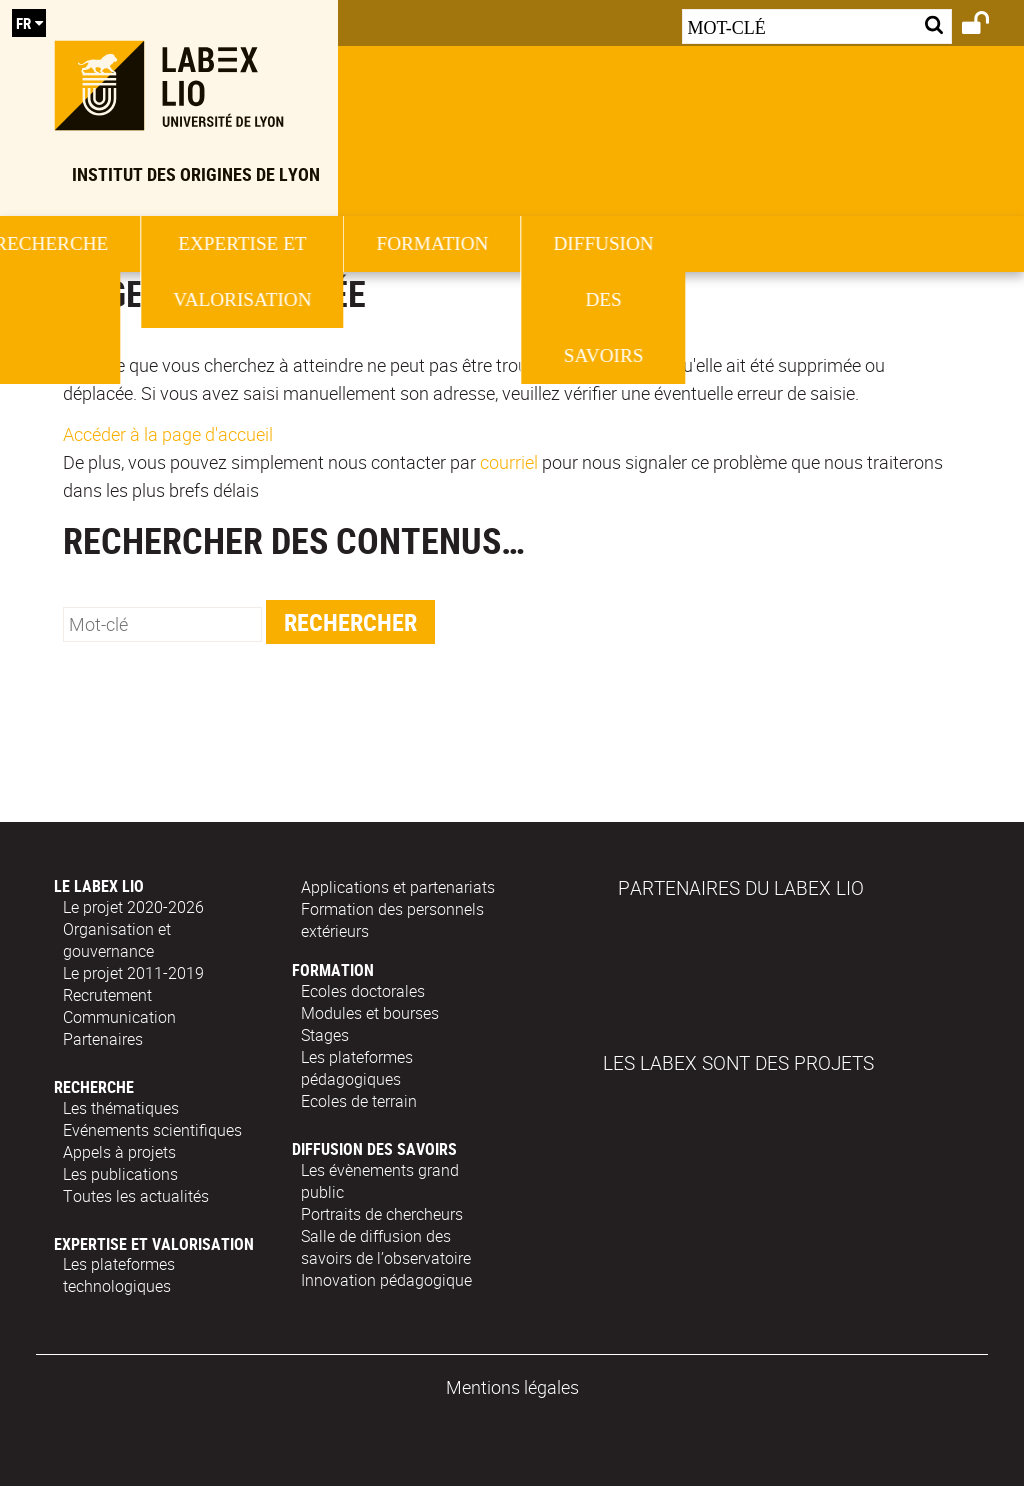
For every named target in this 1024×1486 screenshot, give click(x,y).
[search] (162, 624)
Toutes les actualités (136, 1196)
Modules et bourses (370, 1013)
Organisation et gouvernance (117, 940)
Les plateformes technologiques (119, 1275)
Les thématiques (121, 1108)
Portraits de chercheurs (382, 1214)
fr (23, 23)
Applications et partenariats (398, 887)
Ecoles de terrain (359, 1101)
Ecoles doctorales (363, 991)
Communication (119, 1017)
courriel (509, 462)
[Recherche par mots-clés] (817, 26)
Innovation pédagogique (386, 1280)
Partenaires (103, 1039)
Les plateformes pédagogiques (357, 1068)
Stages (325, 1035)
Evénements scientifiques (152, 1130)
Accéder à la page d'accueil (168, 434)
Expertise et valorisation (509, 271)
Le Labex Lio (135, 299)
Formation (722, 243)
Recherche (296, 243)
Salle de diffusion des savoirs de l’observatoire (386, 1247)
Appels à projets (119, 1152)
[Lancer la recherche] (934, 24)
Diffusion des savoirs (374, 1149)
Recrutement (107, 995)
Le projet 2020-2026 (133, 907)
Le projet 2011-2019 (133, 973)
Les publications (120, 1174)
